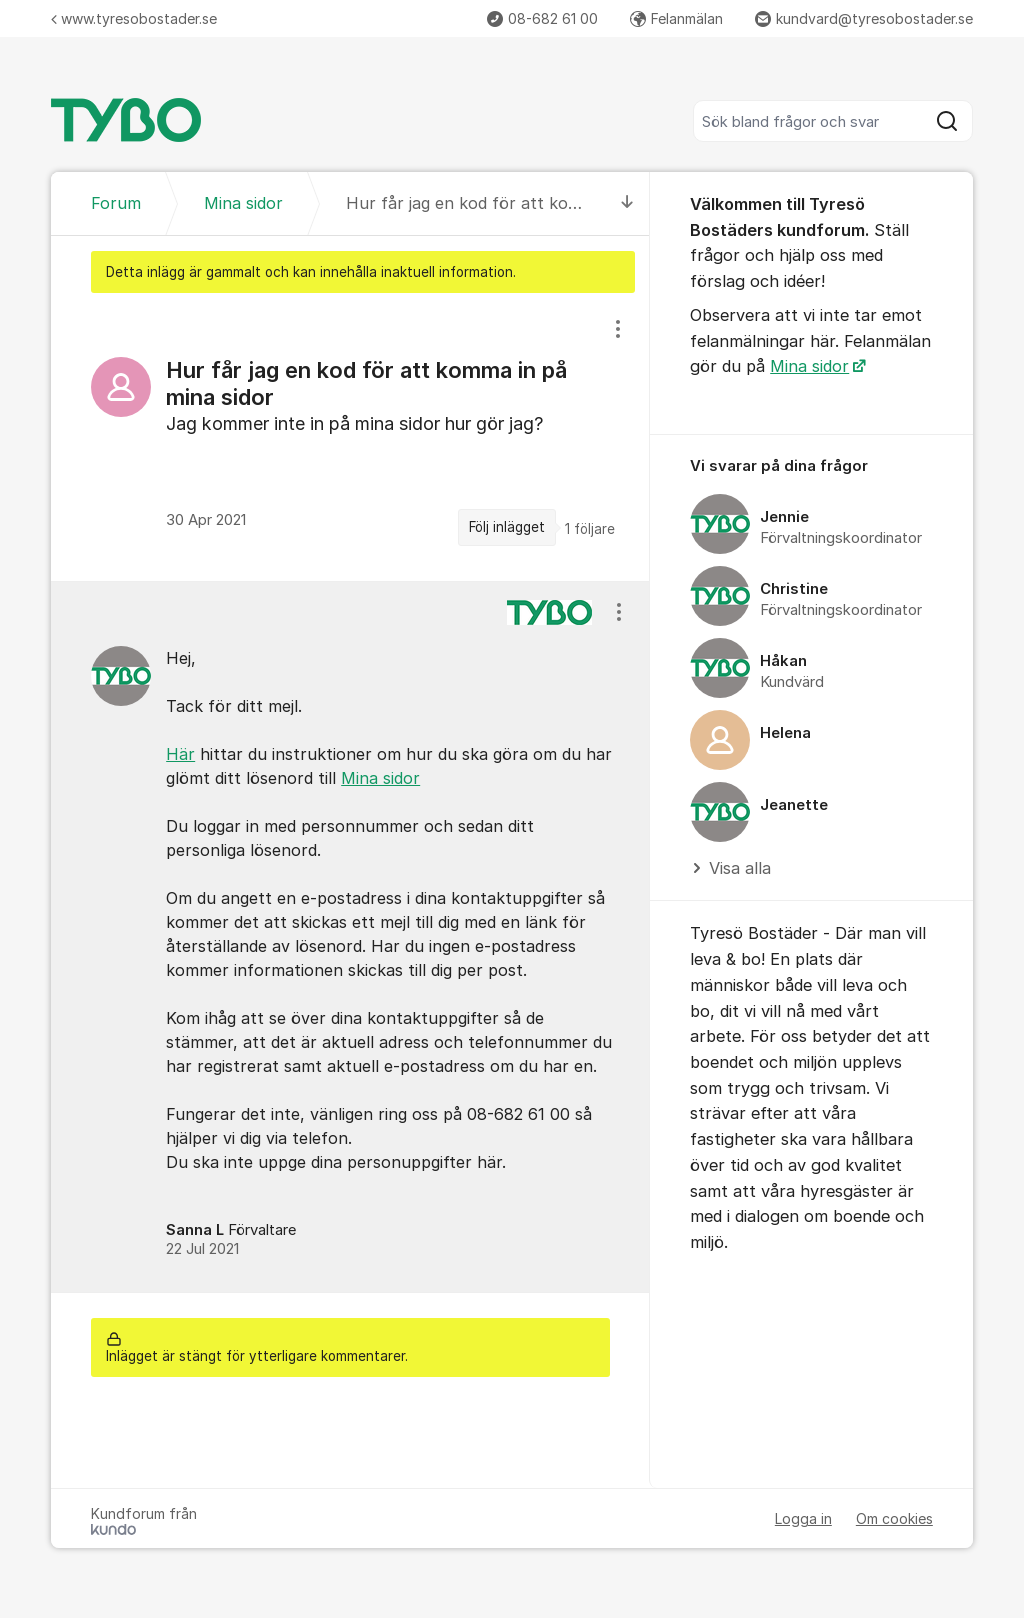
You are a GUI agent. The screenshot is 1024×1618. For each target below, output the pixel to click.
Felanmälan (676, 18)
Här (180, 754)
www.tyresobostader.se (134, 18)
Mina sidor (380, 778)
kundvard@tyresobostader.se (864, 18)
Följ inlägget (507, 527)
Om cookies (894, 1518)
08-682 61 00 (542, 18)
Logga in (803, 1518)
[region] (350, 437)
